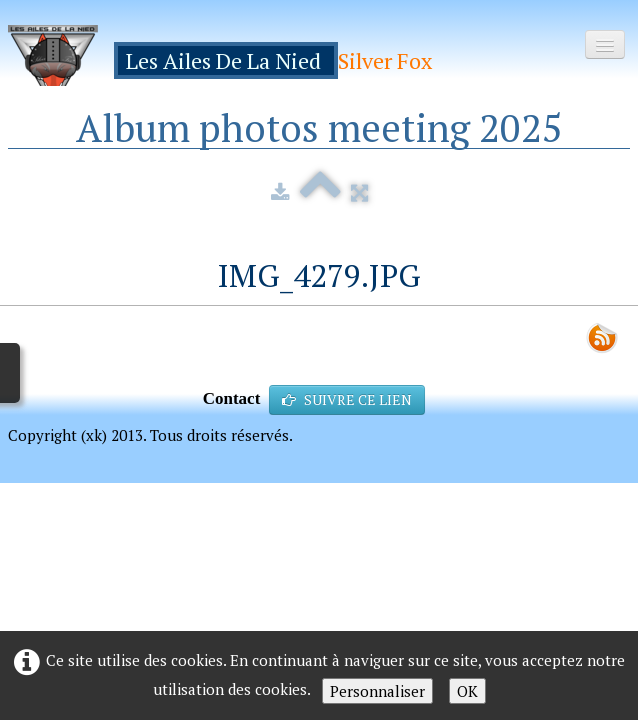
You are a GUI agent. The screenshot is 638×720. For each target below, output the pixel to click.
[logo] (227, 55)
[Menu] (605, 44)
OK (467, 691)
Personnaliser (377, 691)
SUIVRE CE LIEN (347, 399)
